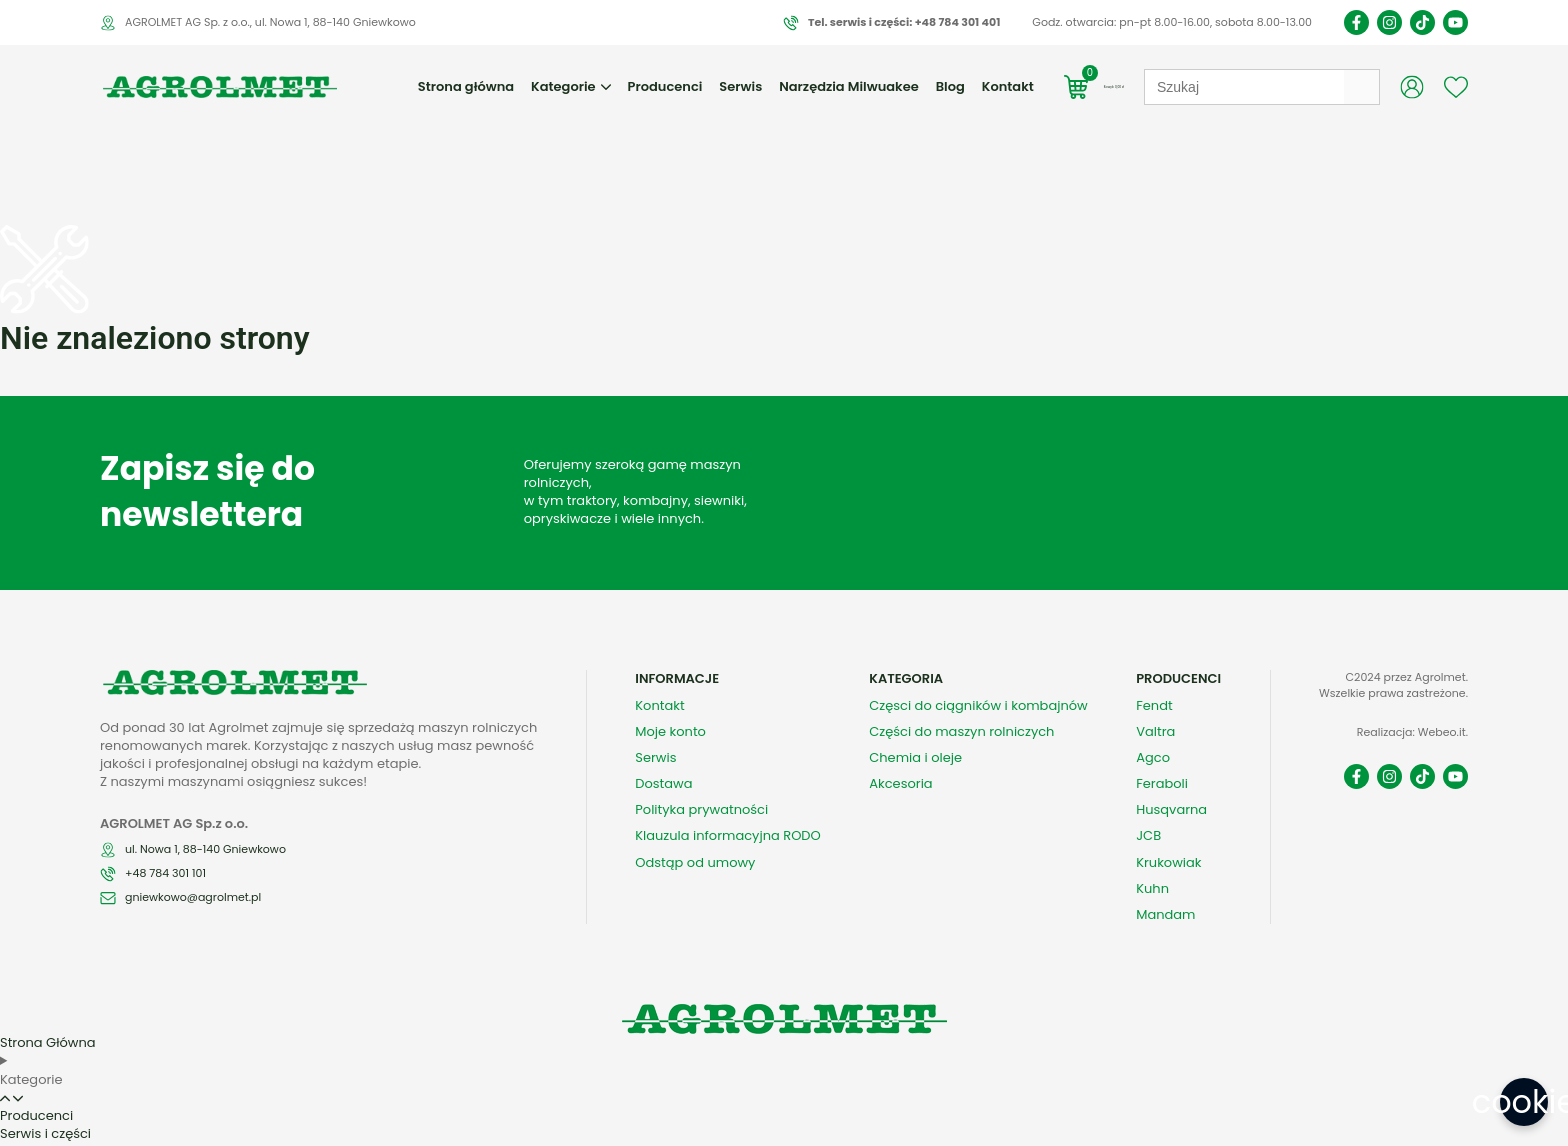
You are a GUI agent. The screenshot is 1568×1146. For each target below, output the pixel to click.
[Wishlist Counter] (1456, 87)
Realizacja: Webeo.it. (1412, 698)
